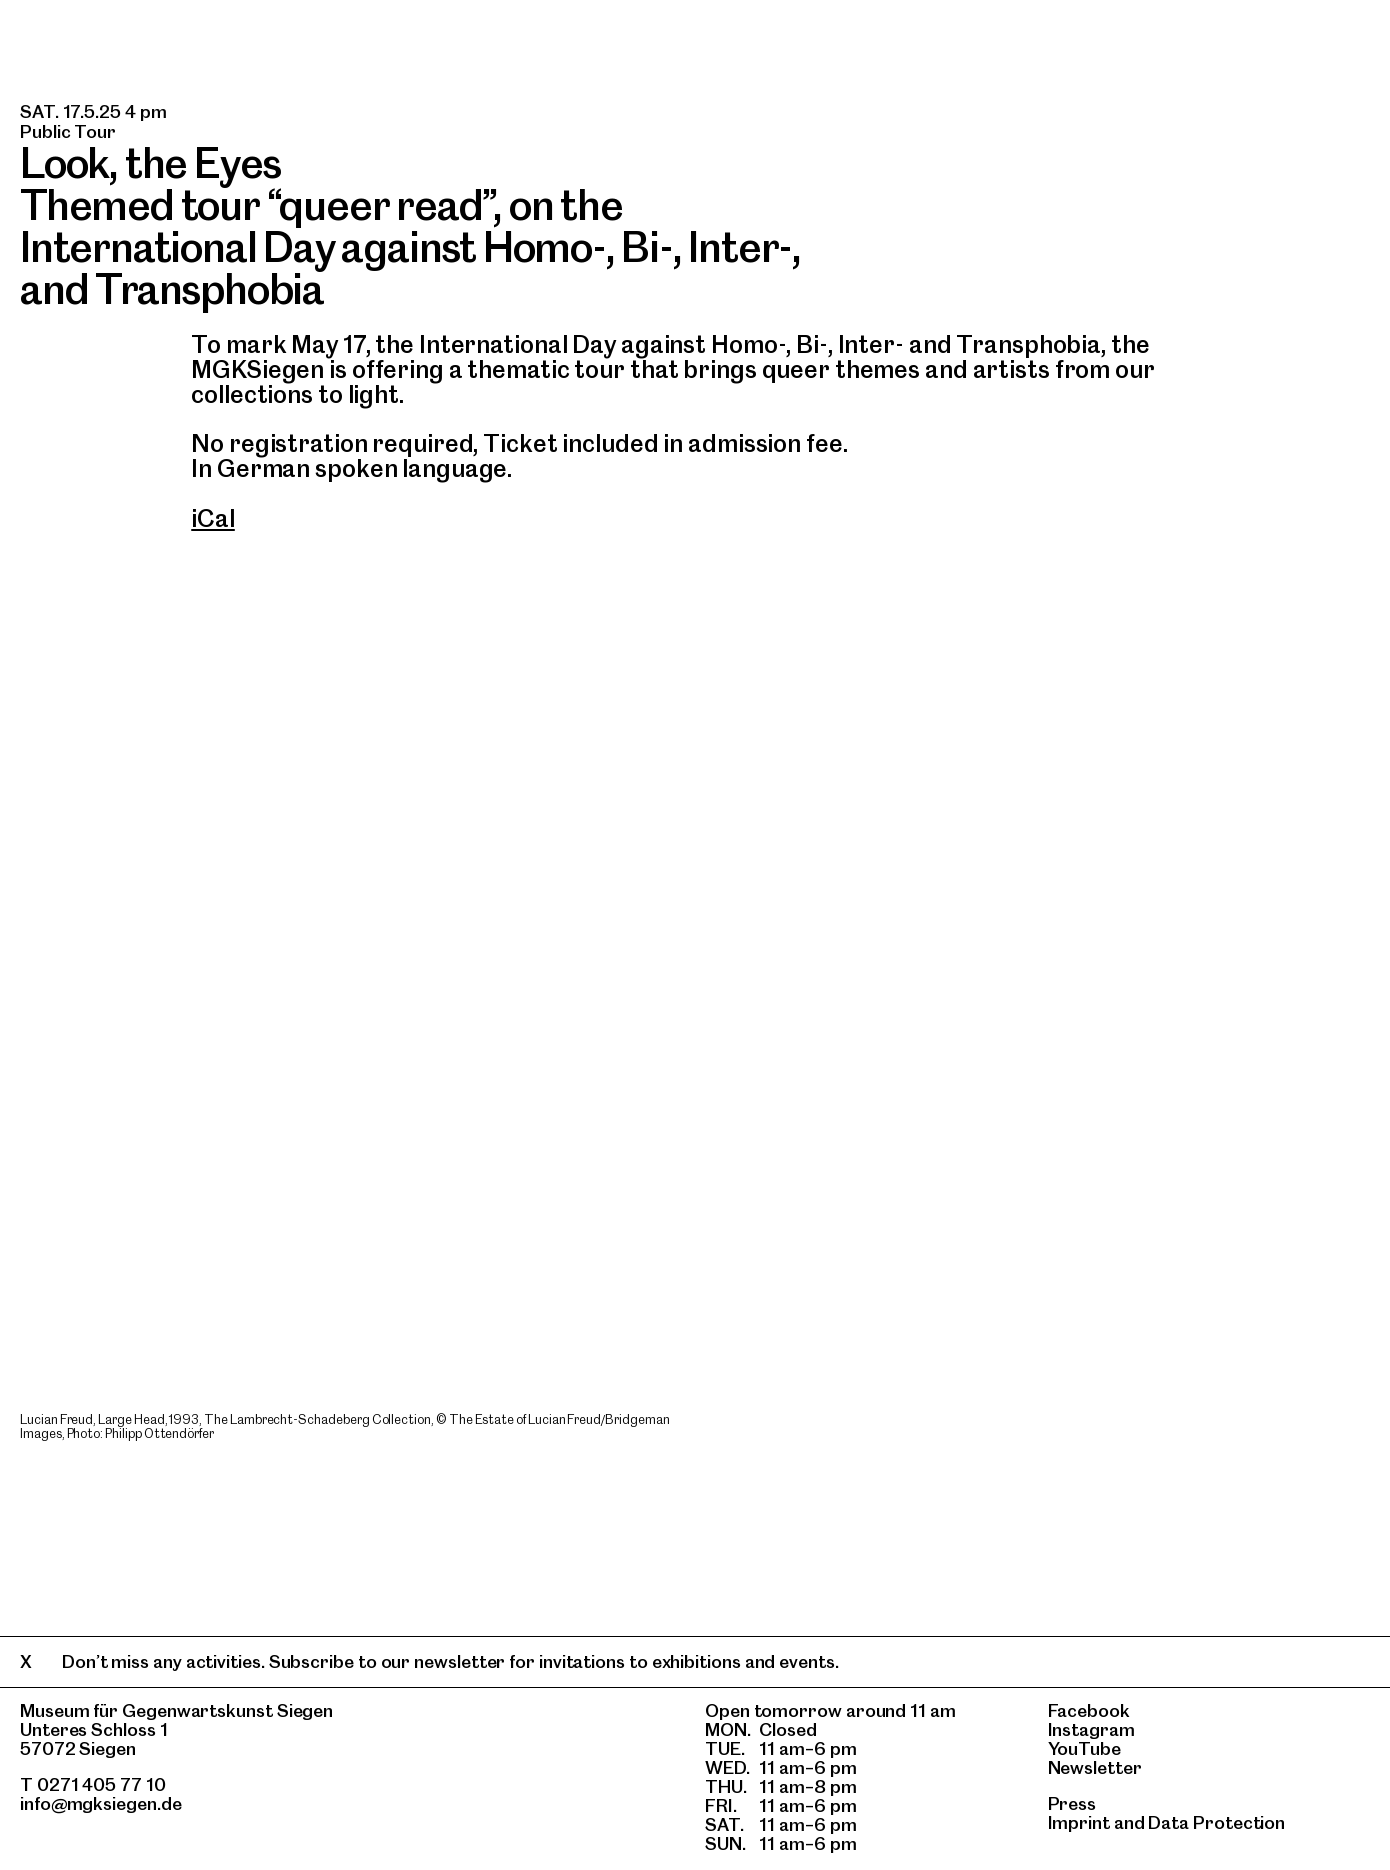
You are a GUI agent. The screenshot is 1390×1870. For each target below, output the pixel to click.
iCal (213, 518)
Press (1072, 1803)
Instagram (1091, 1729)
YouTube (1084, 1748)
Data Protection (1216, 1822)
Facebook (1089, 1710)
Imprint (1079, 1822)
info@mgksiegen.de (101, 1803)
